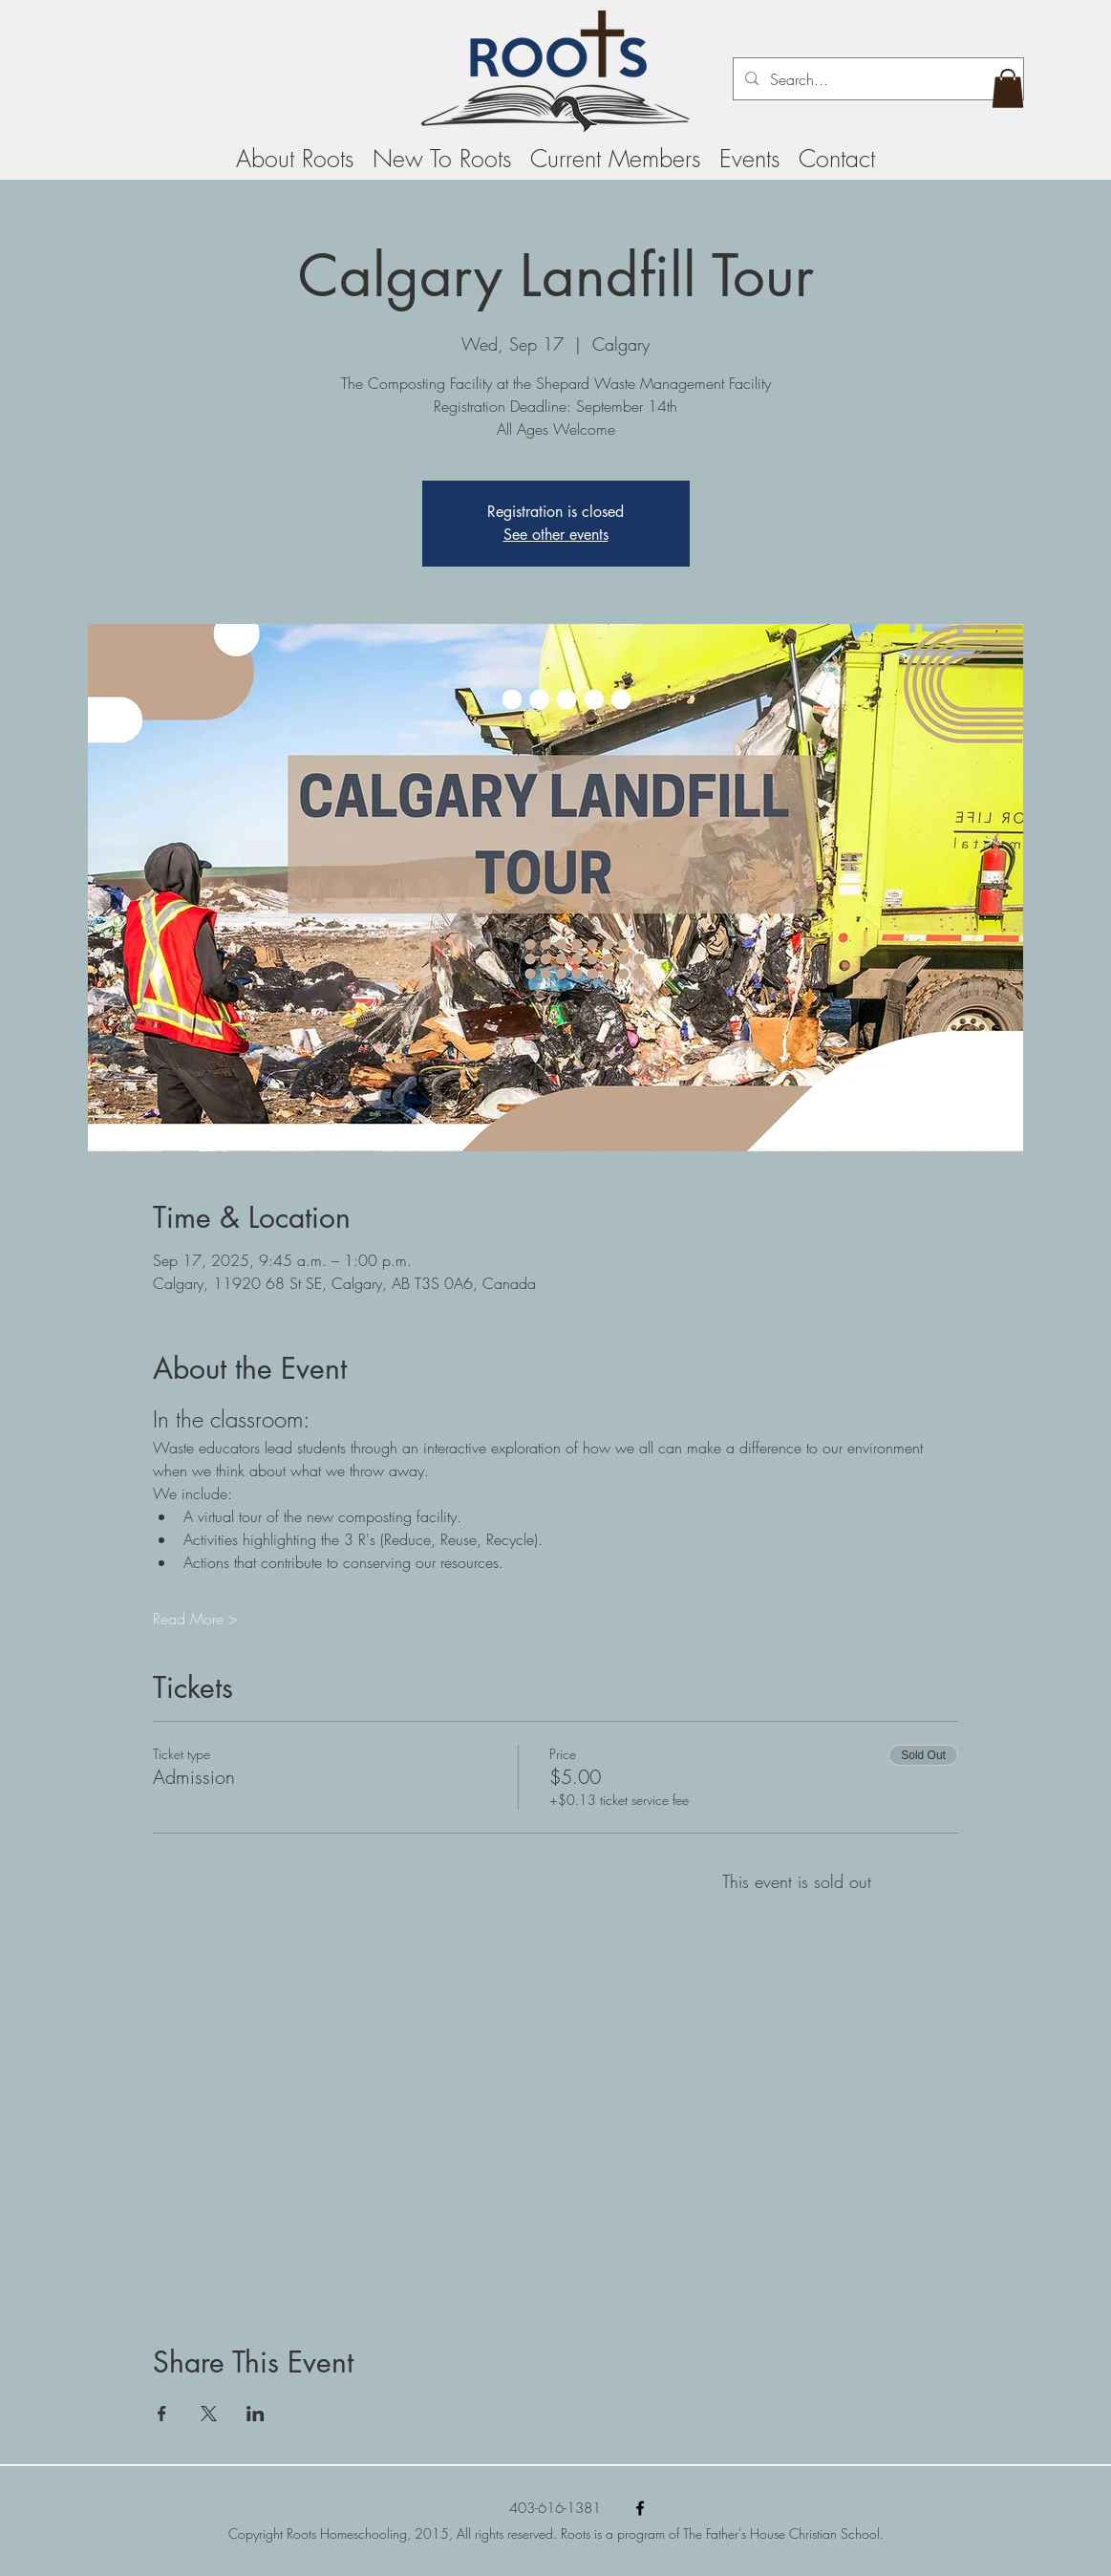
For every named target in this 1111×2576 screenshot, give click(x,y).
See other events (556, 535)
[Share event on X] (209, 2413)
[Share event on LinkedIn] (255, 2413)
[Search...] (876, 79)
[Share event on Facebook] (162, 2413)
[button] (1008, 88)
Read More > (195, 1618)
